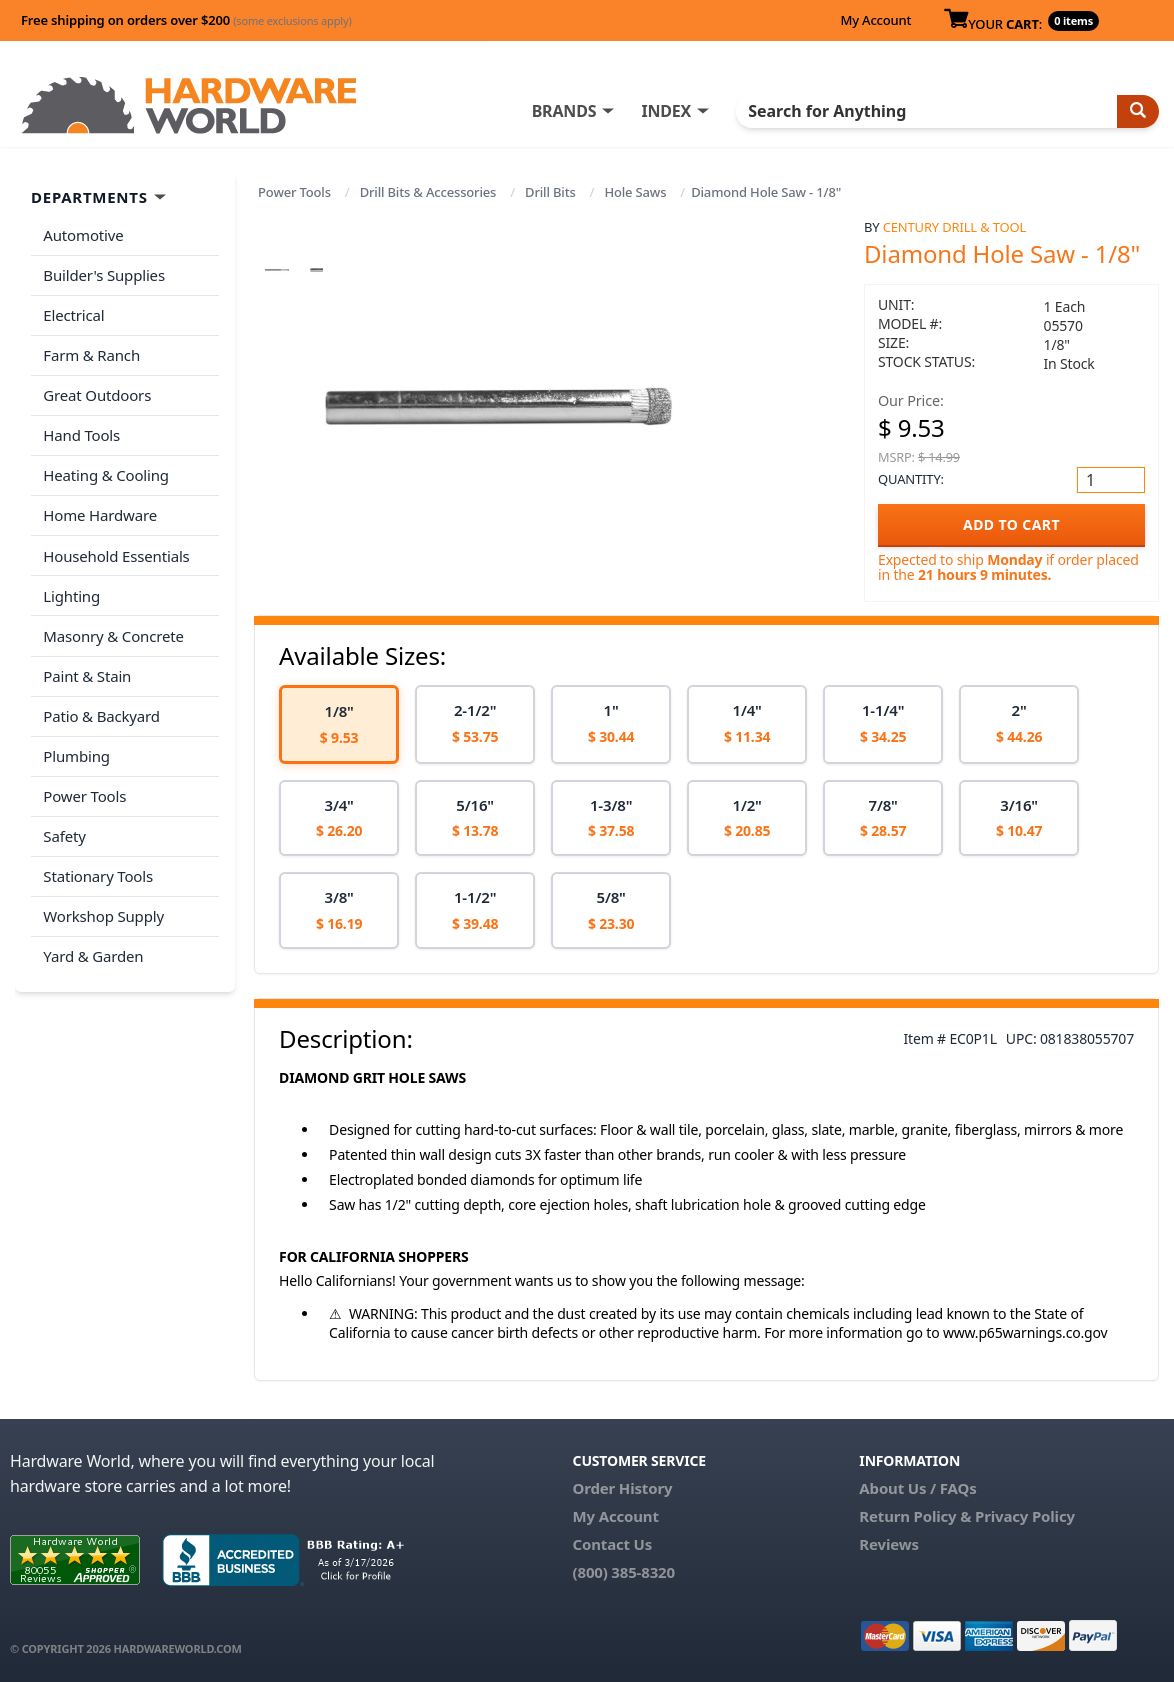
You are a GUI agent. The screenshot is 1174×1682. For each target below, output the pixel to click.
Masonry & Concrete (113, 630)
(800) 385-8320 (624, 1572)
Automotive (83, 235)
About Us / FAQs (917, 1488)
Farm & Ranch (91, 353)
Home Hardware (100, 511)
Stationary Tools (98, 867)
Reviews (888, 1544)
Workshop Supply (103, 906)
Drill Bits (550, 192)
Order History (623, 1488)
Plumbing (76, 748)
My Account (875, 20)
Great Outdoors (97, 393)
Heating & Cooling (106, 472)
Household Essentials (116, 551)
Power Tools (294, 192)
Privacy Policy (1025, 1516)
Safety (64, 827)
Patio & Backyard (101, 709)
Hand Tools (81, 432)
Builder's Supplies (104, 274)
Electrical (73, 314)
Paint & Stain (87, 669)
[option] (339, 724)
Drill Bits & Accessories (428, 192)
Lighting (71, 590)
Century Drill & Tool (954, 227)
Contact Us (613, 1544)
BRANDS (566, 111)
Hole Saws (635, 192)
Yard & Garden (93, 946)
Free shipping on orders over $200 (186, 20)
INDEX (669, 111)
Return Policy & (915, 1516)
